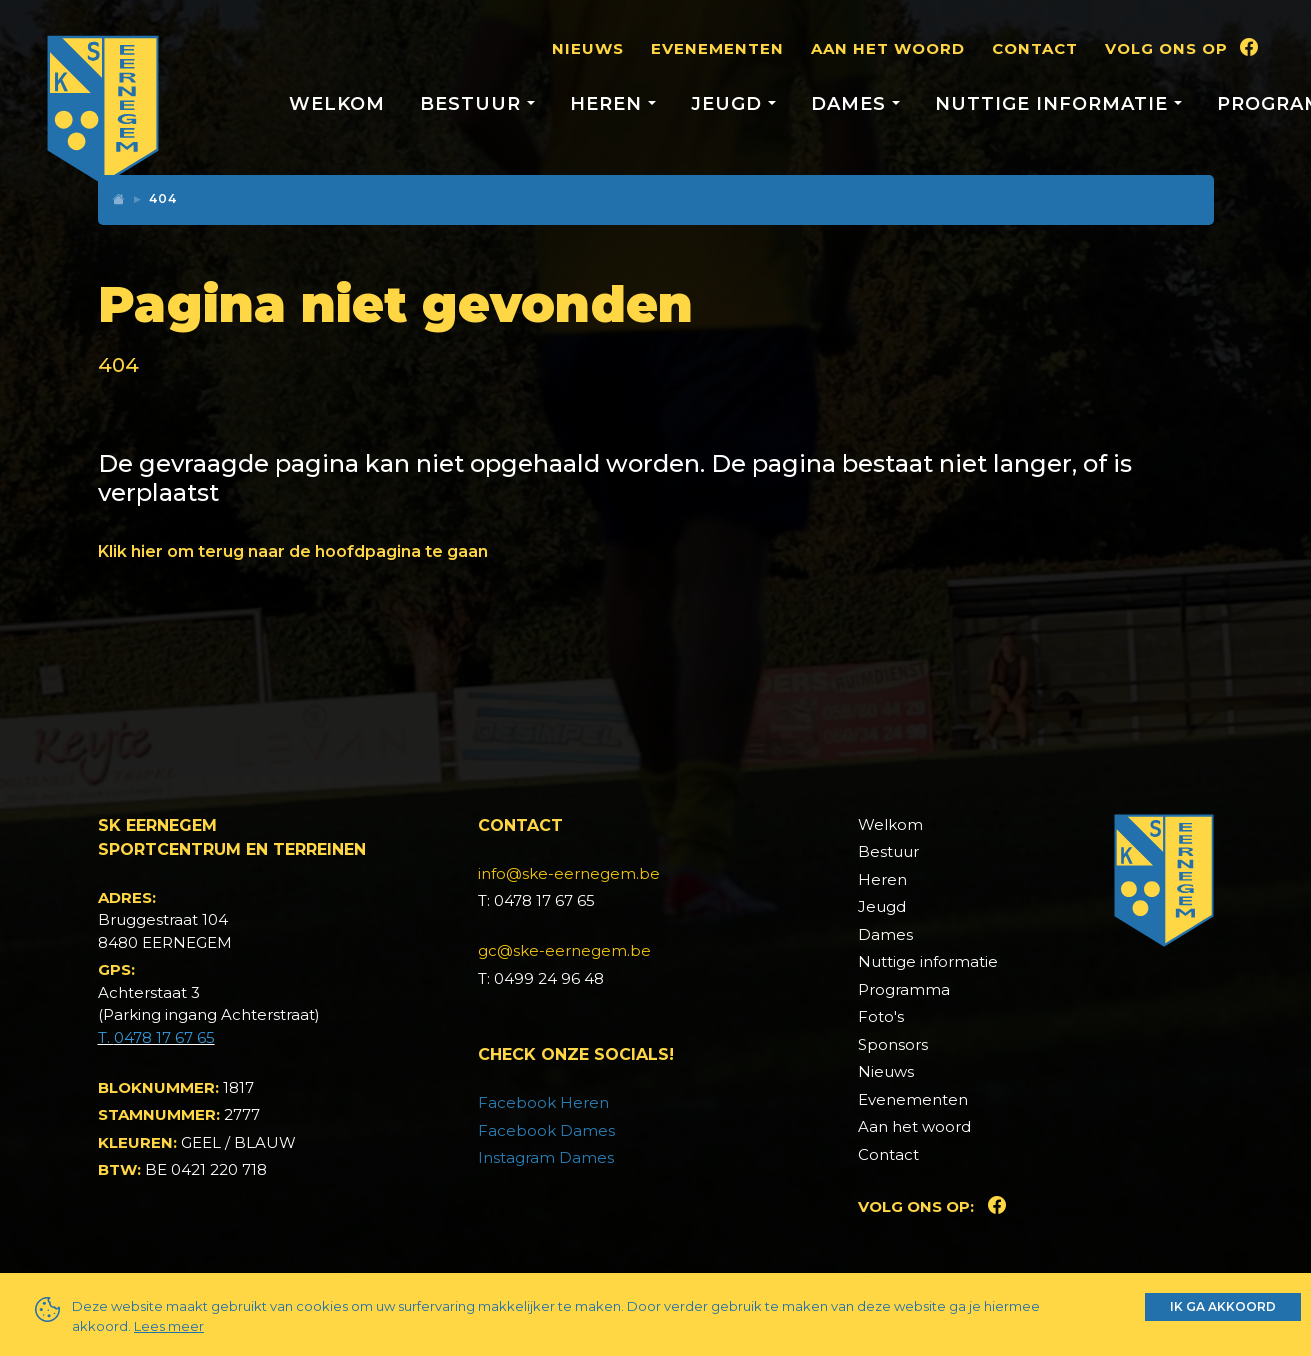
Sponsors (893, 1044)
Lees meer (169, 1326)
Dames (885, 934)
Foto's (881, 1016)
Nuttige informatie (928, 961)
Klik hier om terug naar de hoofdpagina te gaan (293, 551)
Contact (1035, 48)
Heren (882, 879)
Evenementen (717, 48)
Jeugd (882, 906)
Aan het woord (888, 48)
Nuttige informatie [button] (1054, 104)
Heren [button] (609, 104)
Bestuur (888, 851)
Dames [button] (851, 104)
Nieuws (588, 48)
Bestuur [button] (473, 104)
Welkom (337, 104)
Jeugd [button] (729, 104)
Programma (904, 989)
